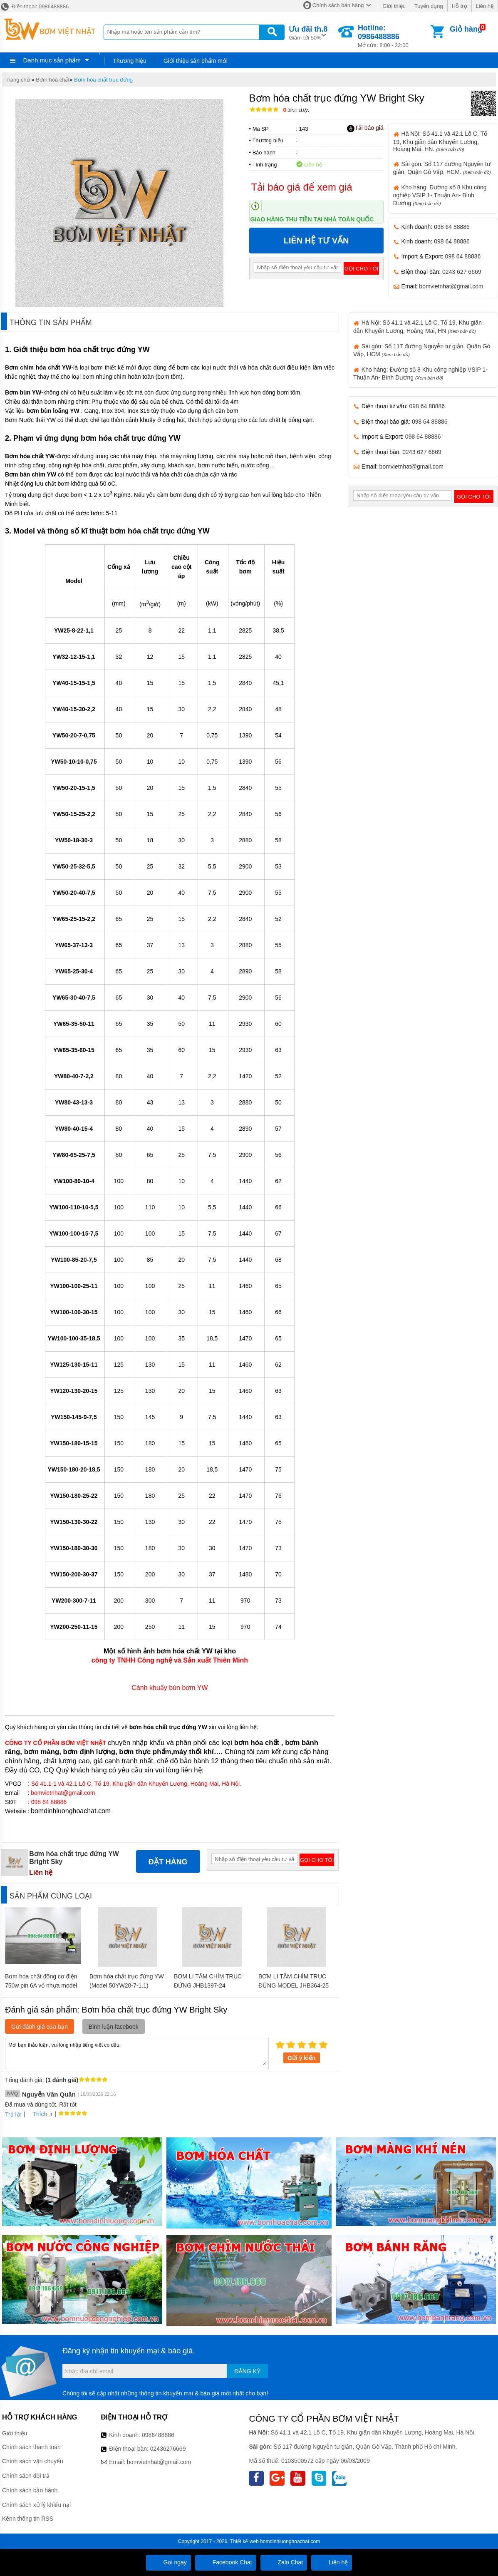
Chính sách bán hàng (338, 5)
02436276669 (168, 2448)
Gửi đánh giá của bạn (39, 2026)
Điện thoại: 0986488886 (34, 6)
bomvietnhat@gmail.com (451, 286)
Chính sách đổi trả (26, 2475)
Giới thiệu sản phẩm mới (196, 60)
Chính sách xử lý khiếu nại (36, 2505)
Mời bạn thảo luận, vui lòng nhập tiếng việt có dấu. (136, 2052)
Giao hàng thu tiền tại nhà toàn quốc (312, 219)
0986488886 (158, 2435)
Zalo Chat (284, 2562)
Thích (37, 2114)
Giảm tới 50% (308, 32)
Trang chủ (17, 80)
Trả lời (13, 2114)
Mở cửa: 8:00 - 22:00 (393, 36)
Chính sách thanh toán (31, 2447)
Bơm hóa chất (52, 80)
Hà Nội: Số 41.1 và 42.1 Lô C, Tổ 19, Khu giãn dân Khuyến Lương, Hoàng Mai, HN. (440, 141)
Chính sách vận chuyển (32, 2461)
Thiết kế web (244, 2541)
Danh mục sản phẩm (52, 60)
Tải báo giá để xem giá (301, 187)
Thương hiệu (129, 60)
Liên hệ (484, 6)
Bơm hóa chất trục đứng (103, 80)
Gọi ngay (168, 2562)
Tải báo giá (365, 128)
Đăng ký (247, 2371)
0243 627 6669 (461, 271)
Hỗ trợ (459, 6)
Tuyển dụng (428, 6)
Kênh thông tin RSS (27, 2518)
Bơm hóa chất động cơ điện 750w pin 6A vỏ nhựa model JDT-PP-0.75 (41, 1985)
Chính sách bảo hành (29, 2490)
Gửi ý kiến (301, 2058)
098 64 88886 (452, 226)
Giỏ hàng (466, 29)
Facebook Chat (225, 2562)
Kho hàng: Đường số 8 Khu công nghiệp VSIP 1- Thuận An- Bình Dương (440, 195)
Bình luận (296, 110)
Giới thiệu (393, 6)
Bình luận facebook (114, 2026)
